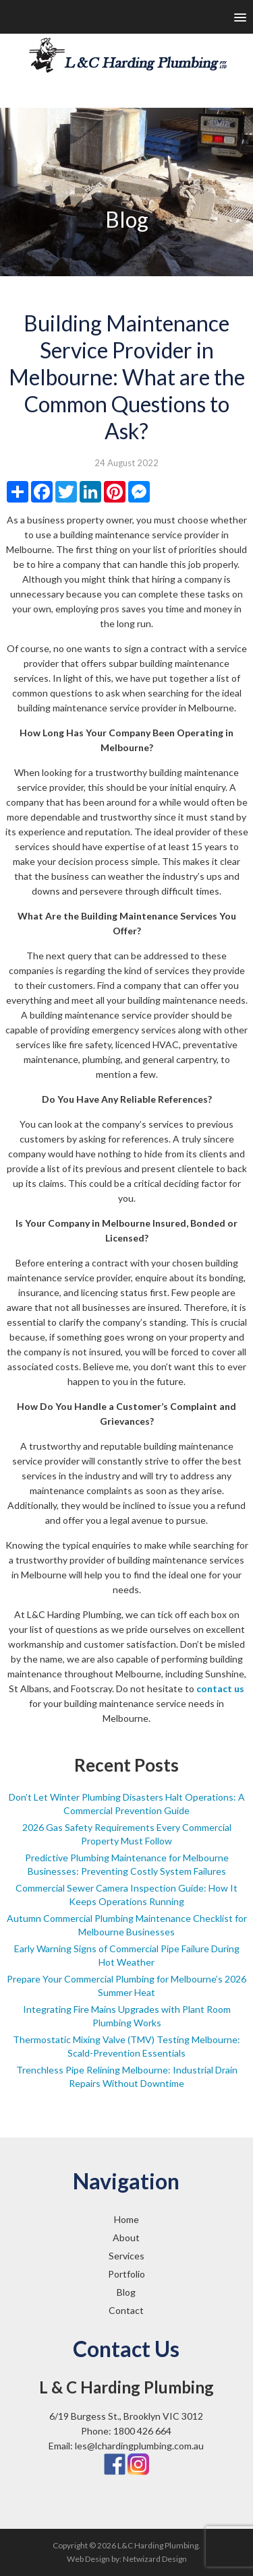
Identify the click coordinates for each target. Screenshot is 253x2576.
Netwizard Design (155, 2559)
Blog (126, 2292)
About (126, 2237)
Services (126, 2255)
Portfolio (126, 2274)
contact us (220, 1688)
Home (126, 2219)
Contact (126, 2310)
